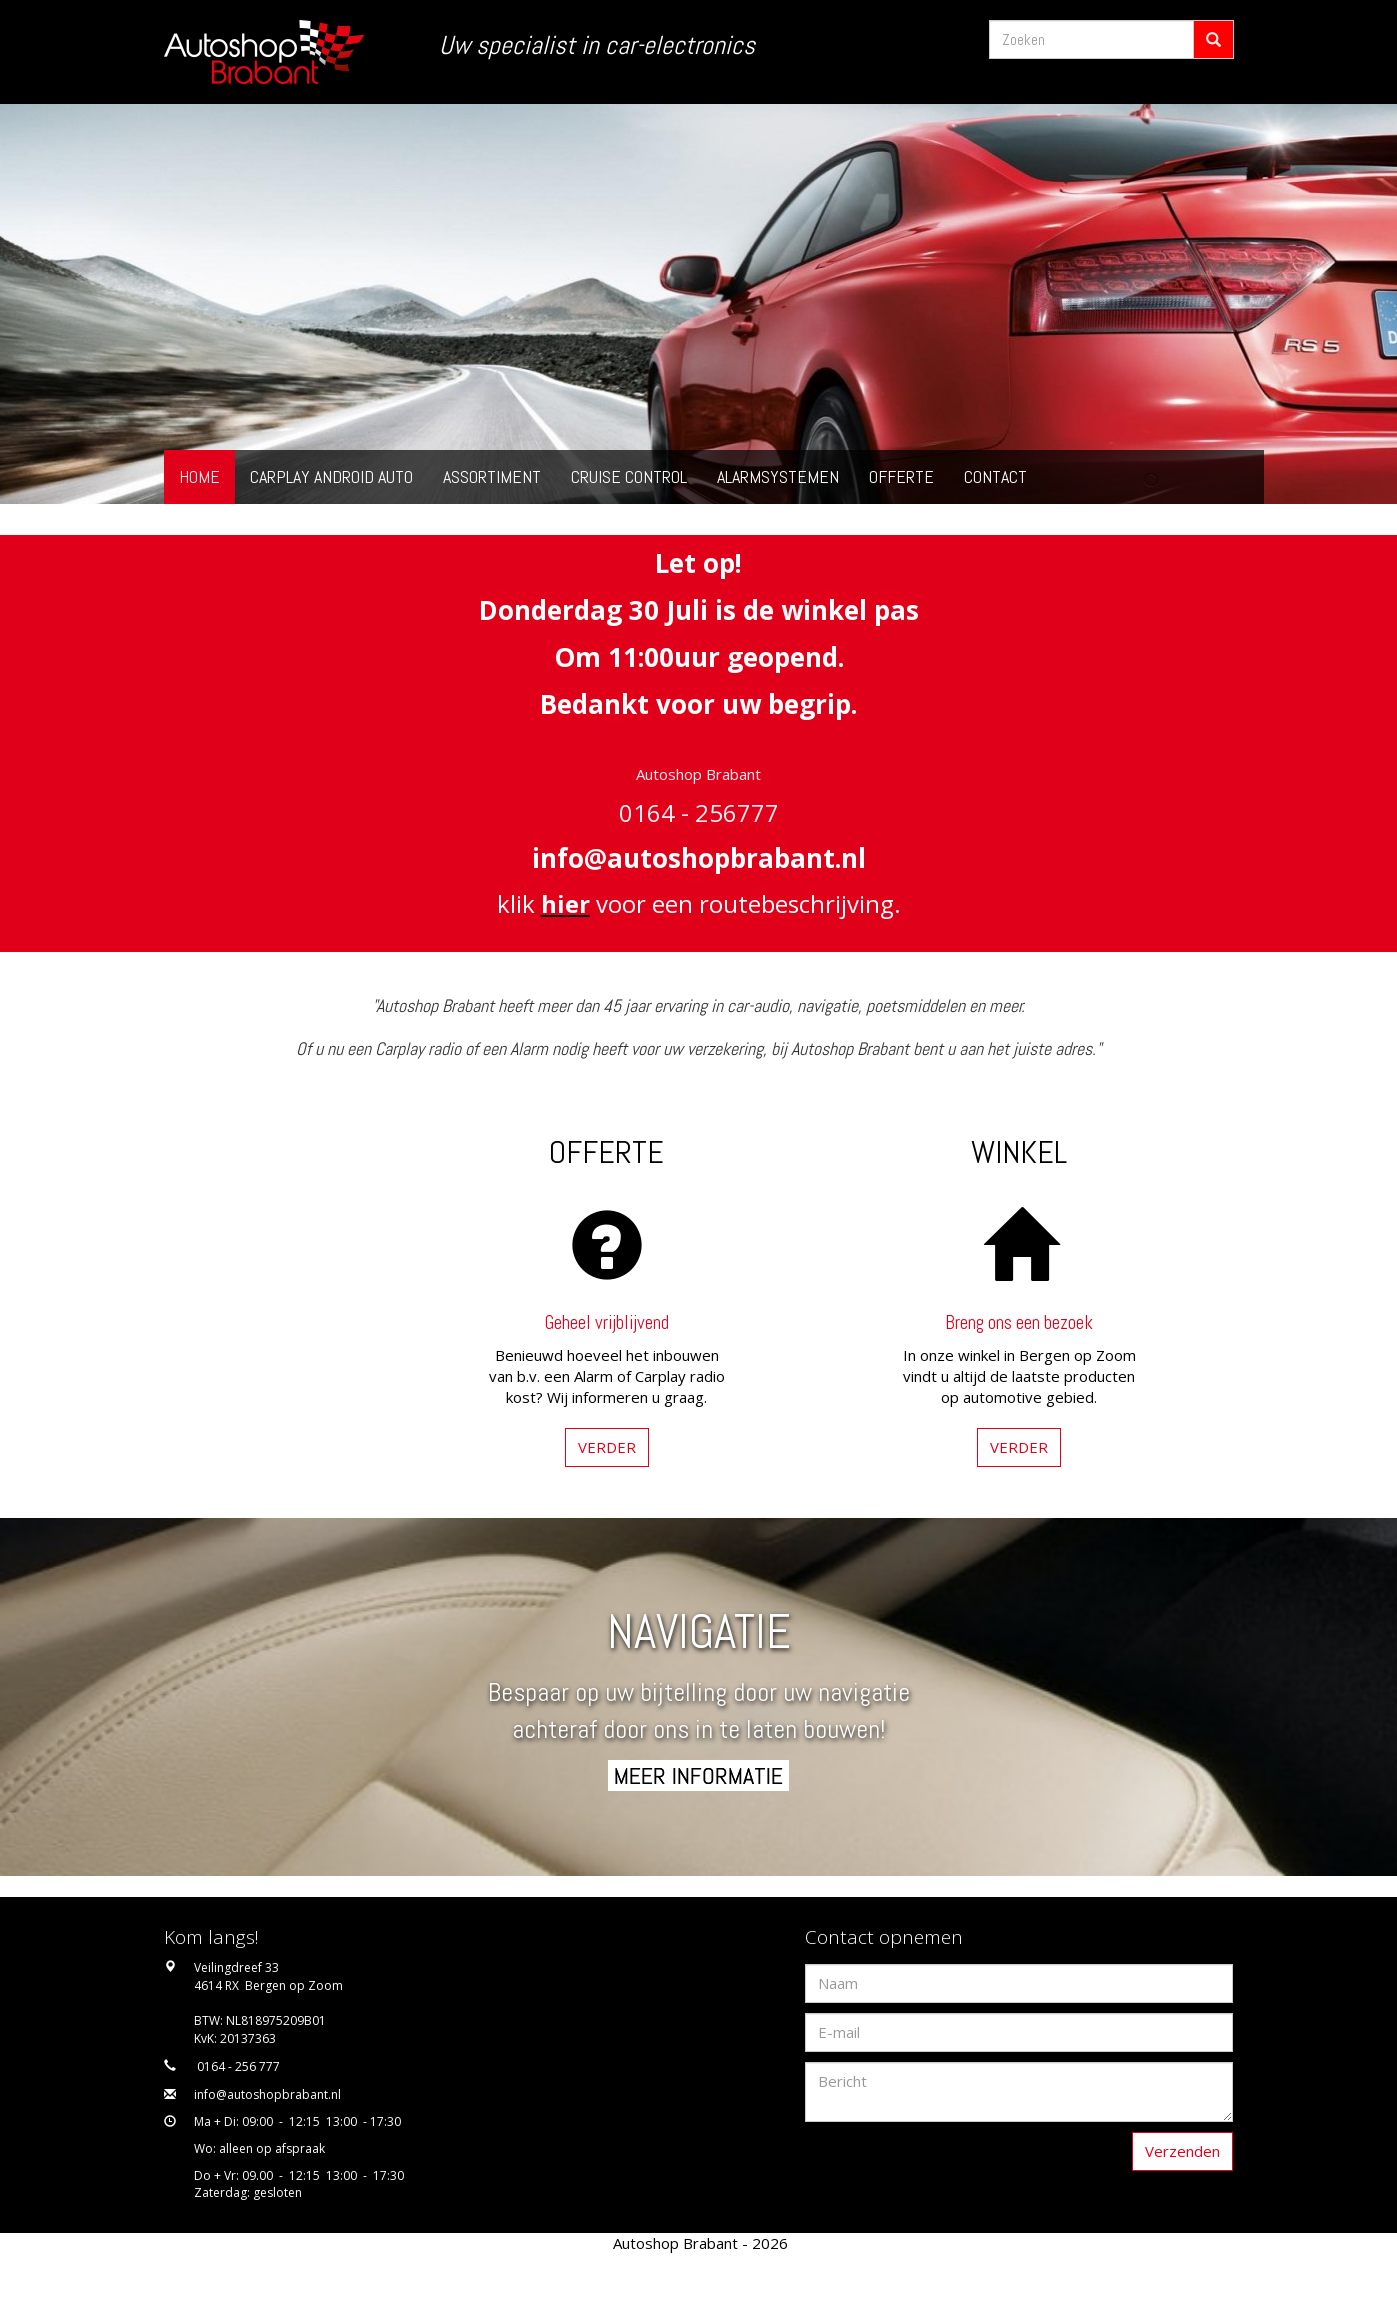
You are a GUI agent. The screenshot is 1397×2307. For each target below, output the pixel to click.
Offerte (901, 476)
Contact (995, 476)
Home (199, 476)
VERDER (607, 1447)
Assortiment (492, 476)
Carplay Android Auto (331, 476)
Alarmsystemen (778, 476)
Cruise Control (629, 476)
